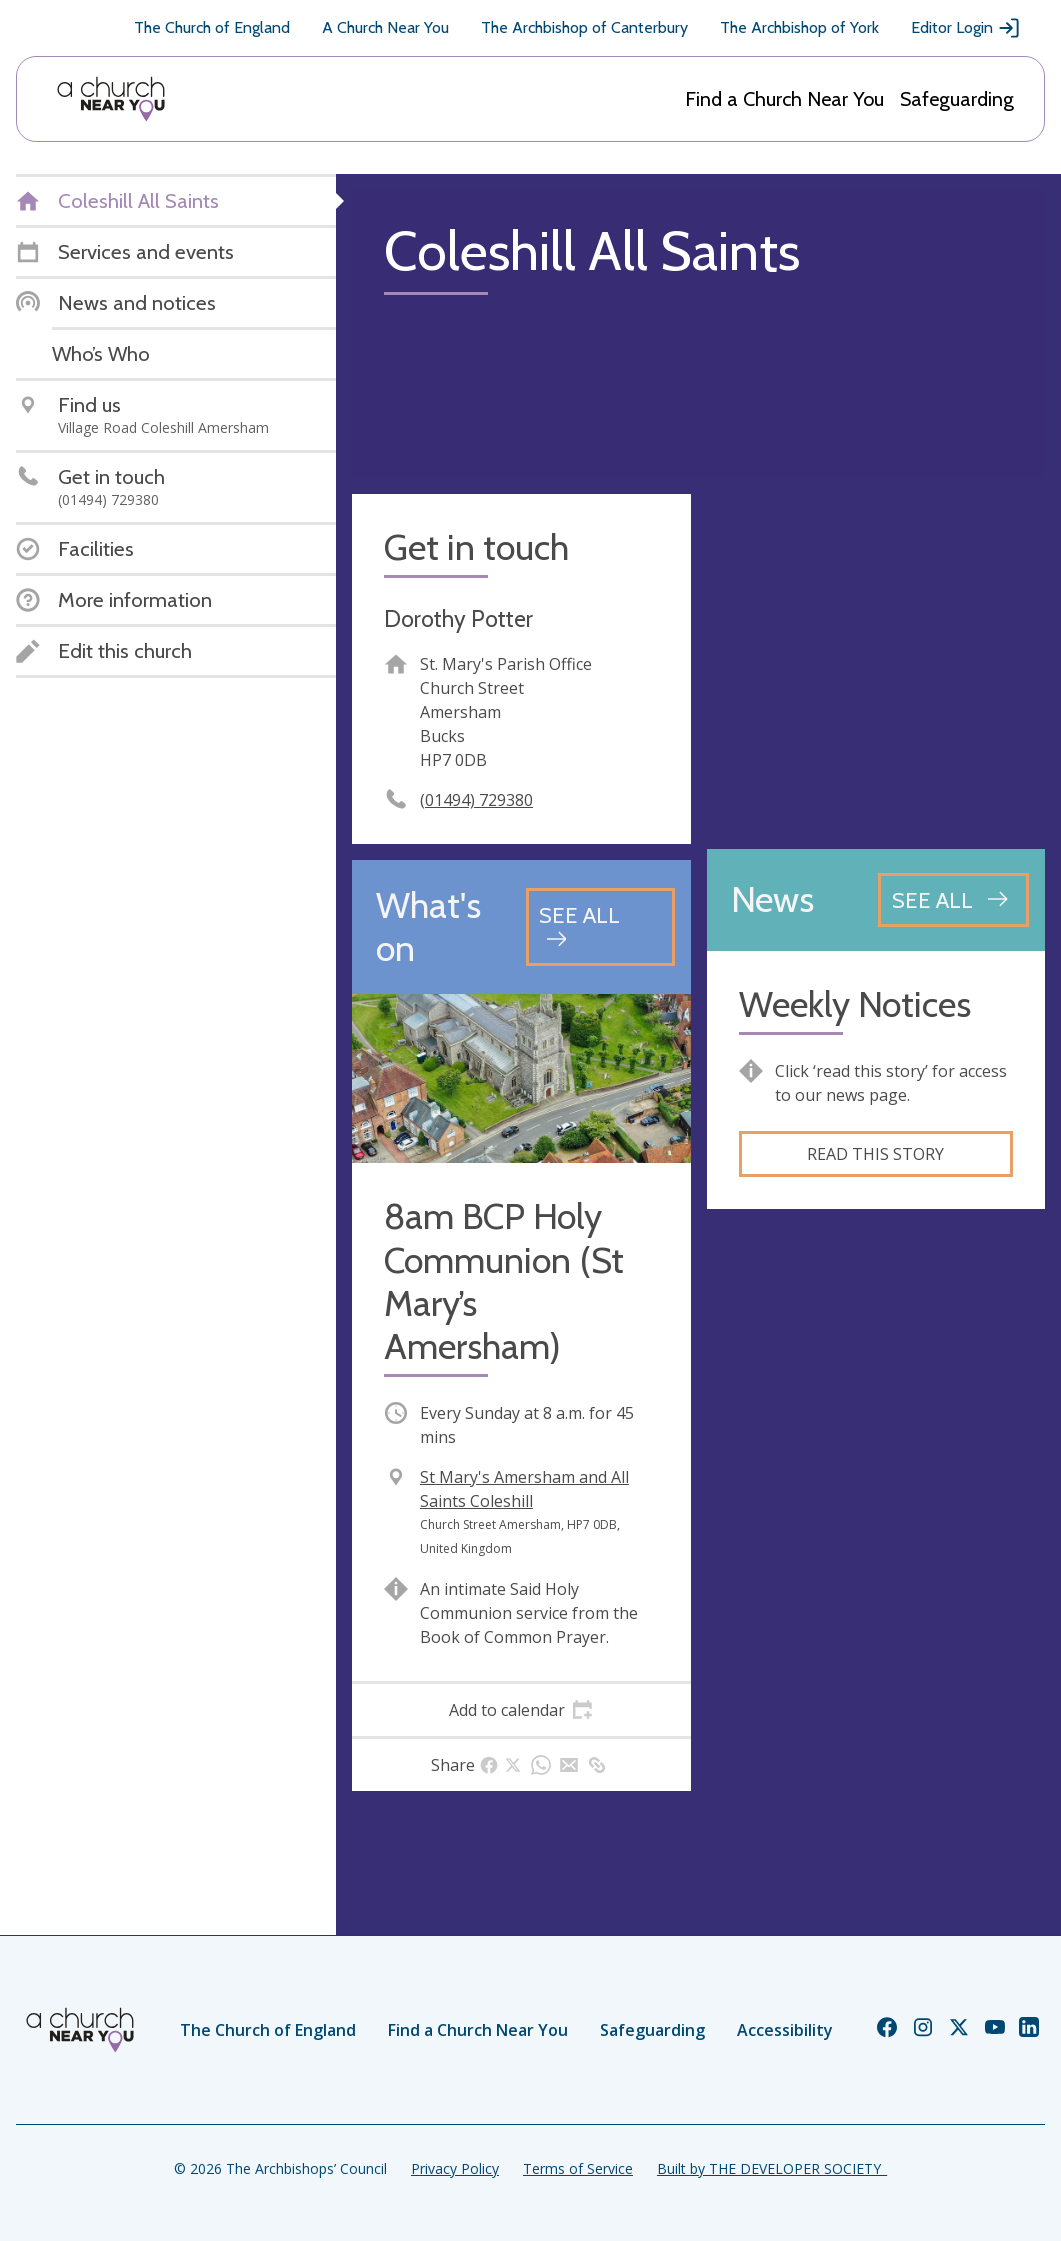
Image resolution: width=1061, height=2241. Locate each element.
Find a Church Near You (784, 99)
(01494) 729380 (476, 800)
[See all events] (600, 926)
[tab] (521, 1710)
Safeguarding (957, 99)
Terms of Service (578, 2168)
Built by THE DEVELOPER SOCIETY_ (772, 2168)
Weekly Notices (855, 1004)
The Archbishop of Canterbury (584, 27)
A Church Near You (385, 27)
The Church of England (212, 27)
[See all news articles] (953, 900)
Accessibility (785, 2030)
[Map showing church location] (876, 663)
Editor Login (966, 28)
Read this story (875, 1154)
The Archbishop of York (799, 27)
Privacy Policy (455, 2168)
